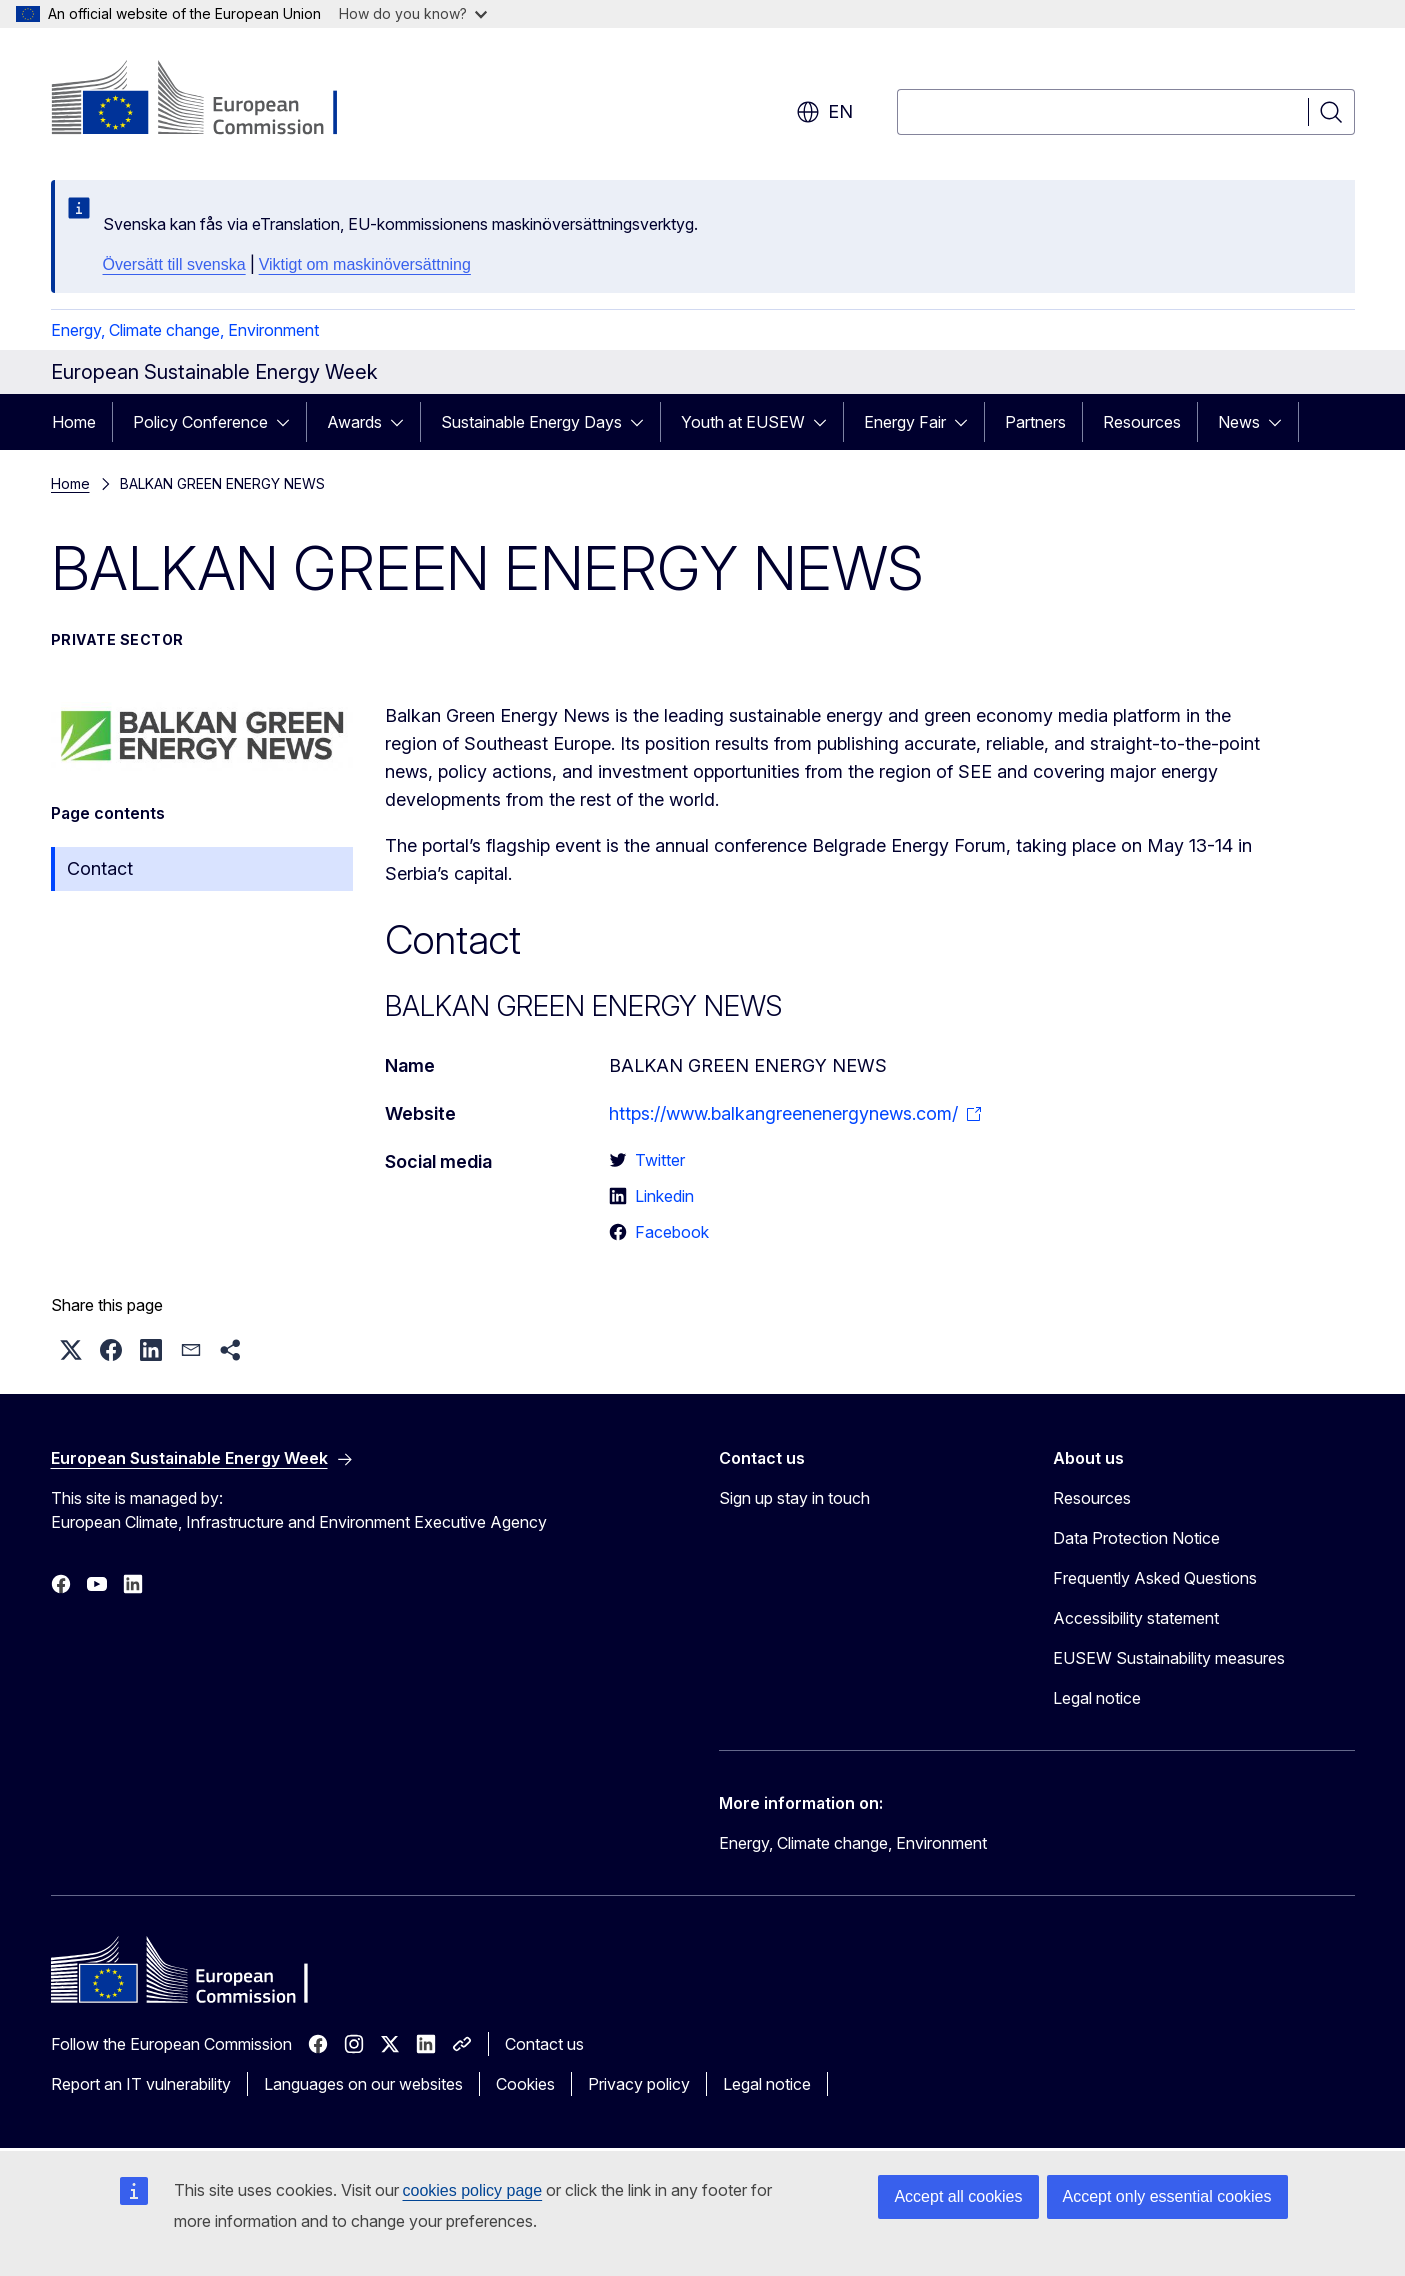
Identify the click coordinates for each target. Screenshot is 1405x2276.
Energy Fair (905, 422)
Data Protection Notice (1136, 1538)
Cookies (525, 2084)
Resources (1142, 422)
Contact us (544, 2044)
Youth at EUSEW (743, 422)
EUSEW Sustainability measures (1169, 1658)
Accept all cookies (958, 2196)
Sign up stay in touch (794, 1498)
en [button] (824, 112)
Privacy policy (639, 2084)
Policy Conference (200, 422)
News (1239, 422)
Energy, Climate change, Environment (185, 330)
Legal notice (1097, 1698)
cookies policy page (473, 2190)
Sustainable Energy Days (531, 422)
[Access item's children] (289, 422)
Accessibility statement (1136, 1618)
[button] (71, 1350)
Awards (354, 422)
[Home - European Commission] (212, 100)
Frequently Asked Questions (1155, 1578)
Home (74, 422)
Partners (1035, 422)
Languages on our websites (363, 2084)
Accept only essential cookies (1167, 2196)
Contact (100, 868)
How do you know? (413, 13)
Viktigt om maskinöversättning (365, 264)
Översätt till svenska (174, 264)
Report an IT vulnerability (141, 2084)
